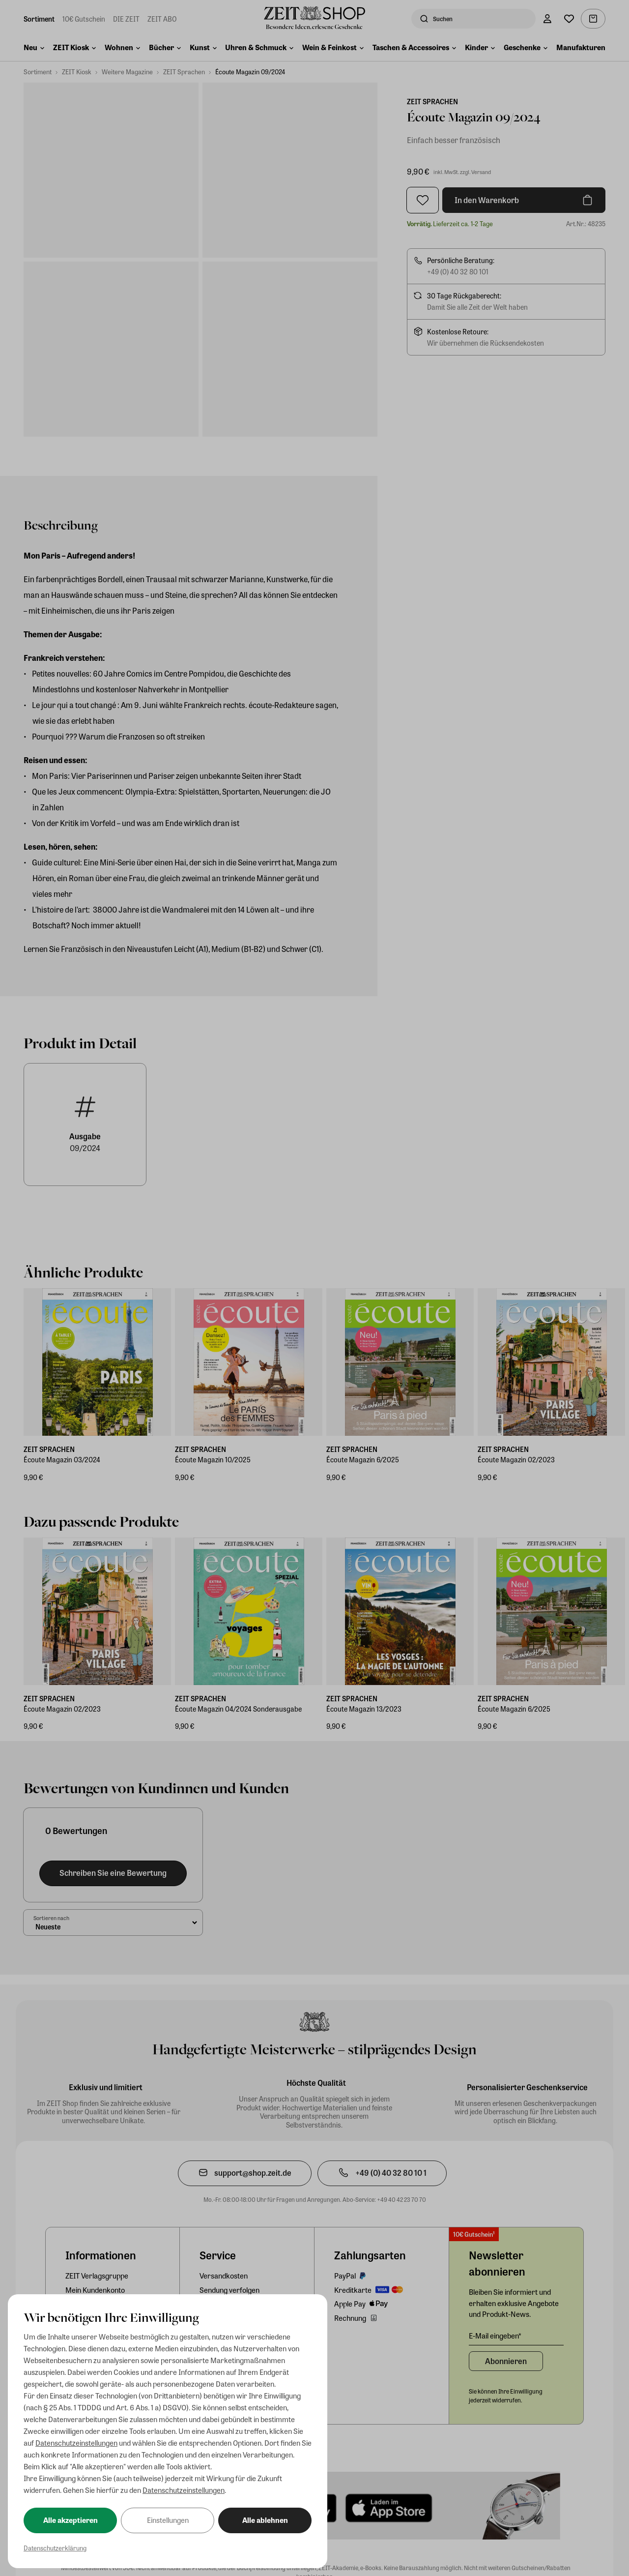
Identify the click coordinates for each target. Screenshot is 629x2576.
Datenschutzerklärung (55, 2547)
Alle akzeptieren (70, 2520)
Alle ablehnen (265, 2520)
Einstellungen (168, 2520)
